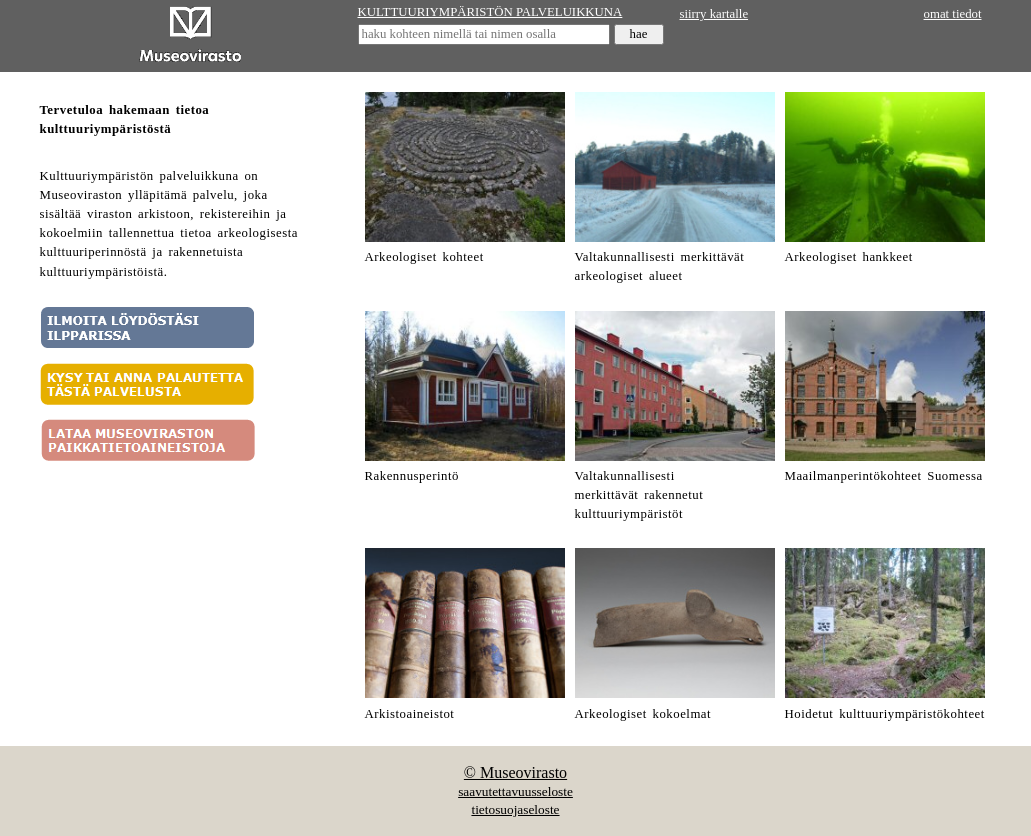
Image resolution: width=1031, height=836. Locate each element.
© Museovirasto (515, 772)
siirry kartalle (714, 14)
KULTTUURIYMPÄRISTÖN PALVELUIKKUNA (490, 12)
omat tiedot (953, 14)
